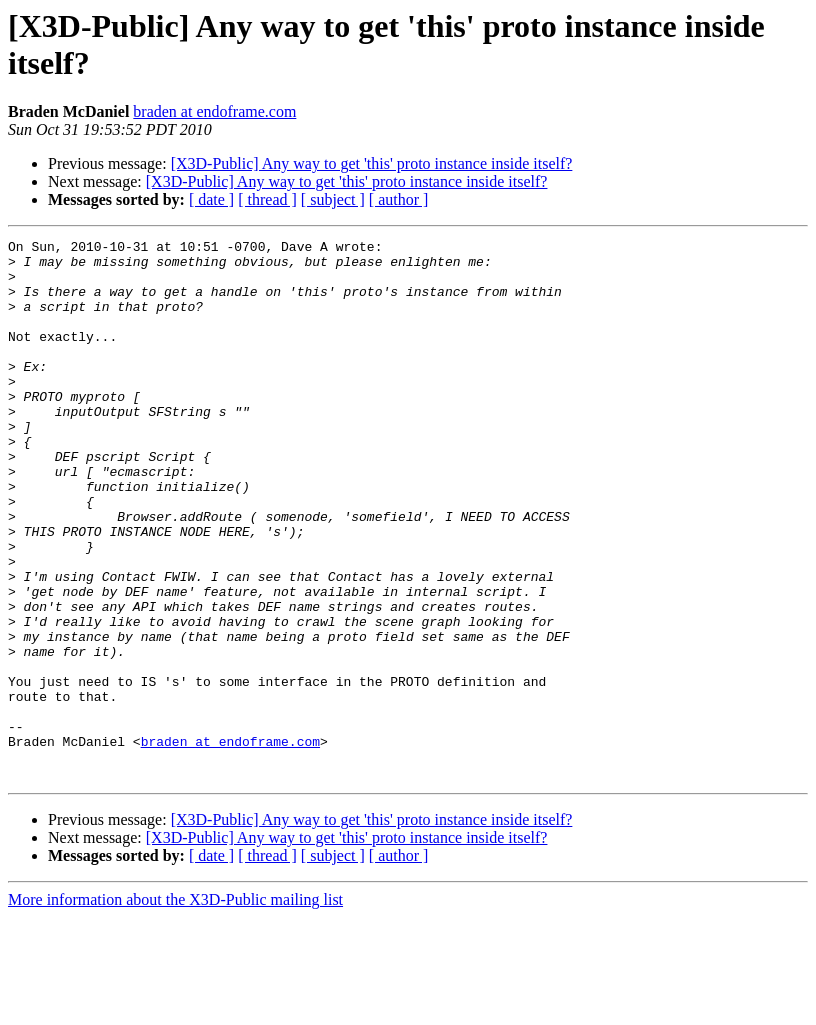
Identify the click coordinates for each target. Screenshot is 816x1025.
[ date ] (211, 199)
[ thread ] (267, 199)
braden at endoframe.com (214, 111)
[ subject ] (333, 199)
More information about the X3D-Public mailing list (175, 1007)
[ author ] (399, 199)
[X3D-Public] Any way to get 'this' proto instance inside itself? (372, 163)
